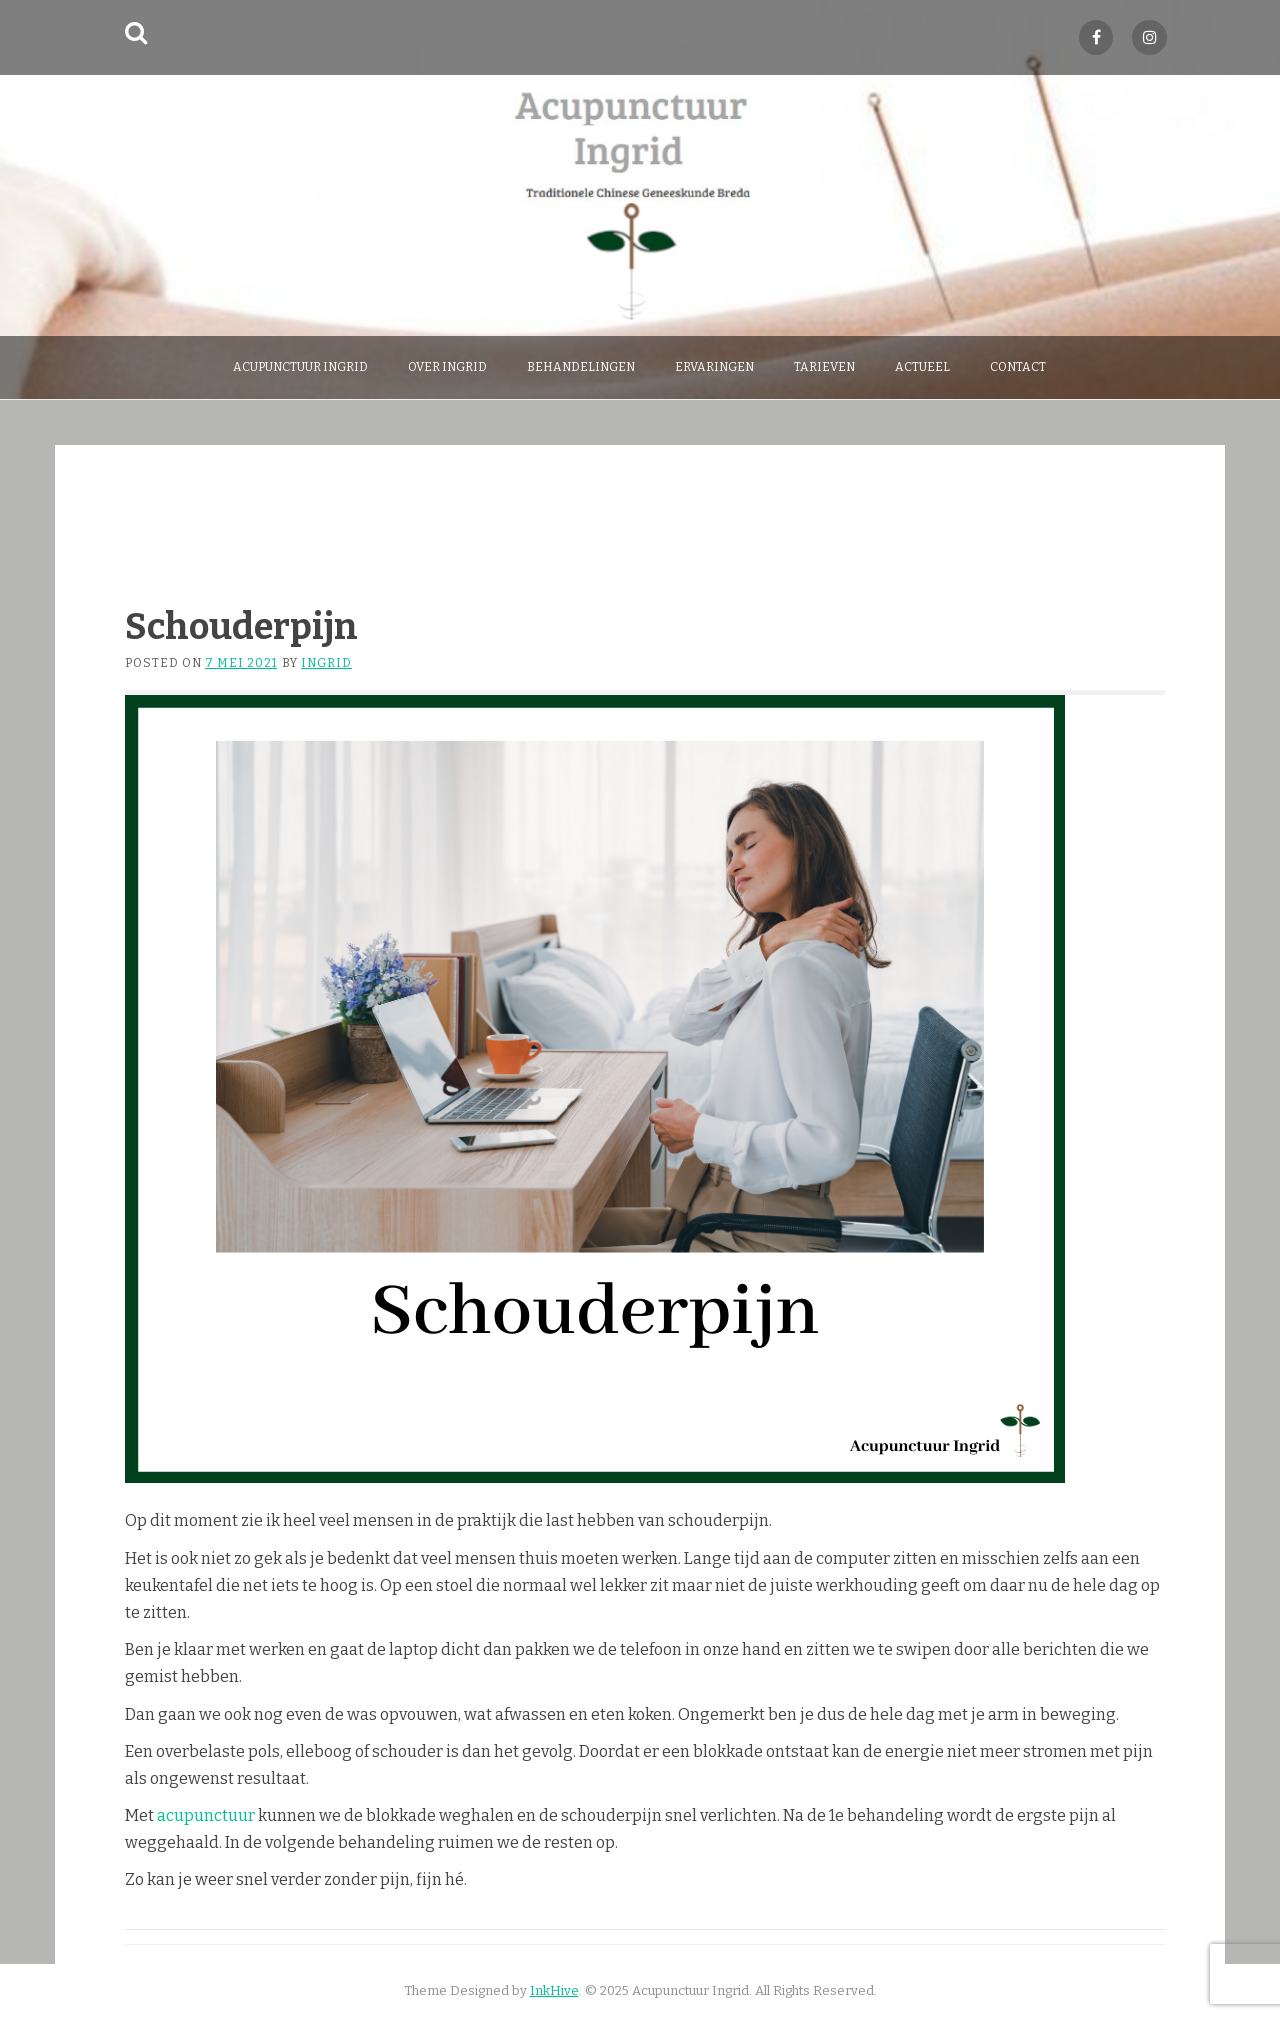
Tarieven (824, 367)
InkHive (554, 1990)
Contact (1018, 367)
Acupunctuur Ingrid (300, 367)
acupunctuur (207, 1815)
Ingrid (326, 663)
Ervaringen (714, 367)
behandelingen (581, 367)
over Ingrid (447, 367)
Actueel (922, 367)
